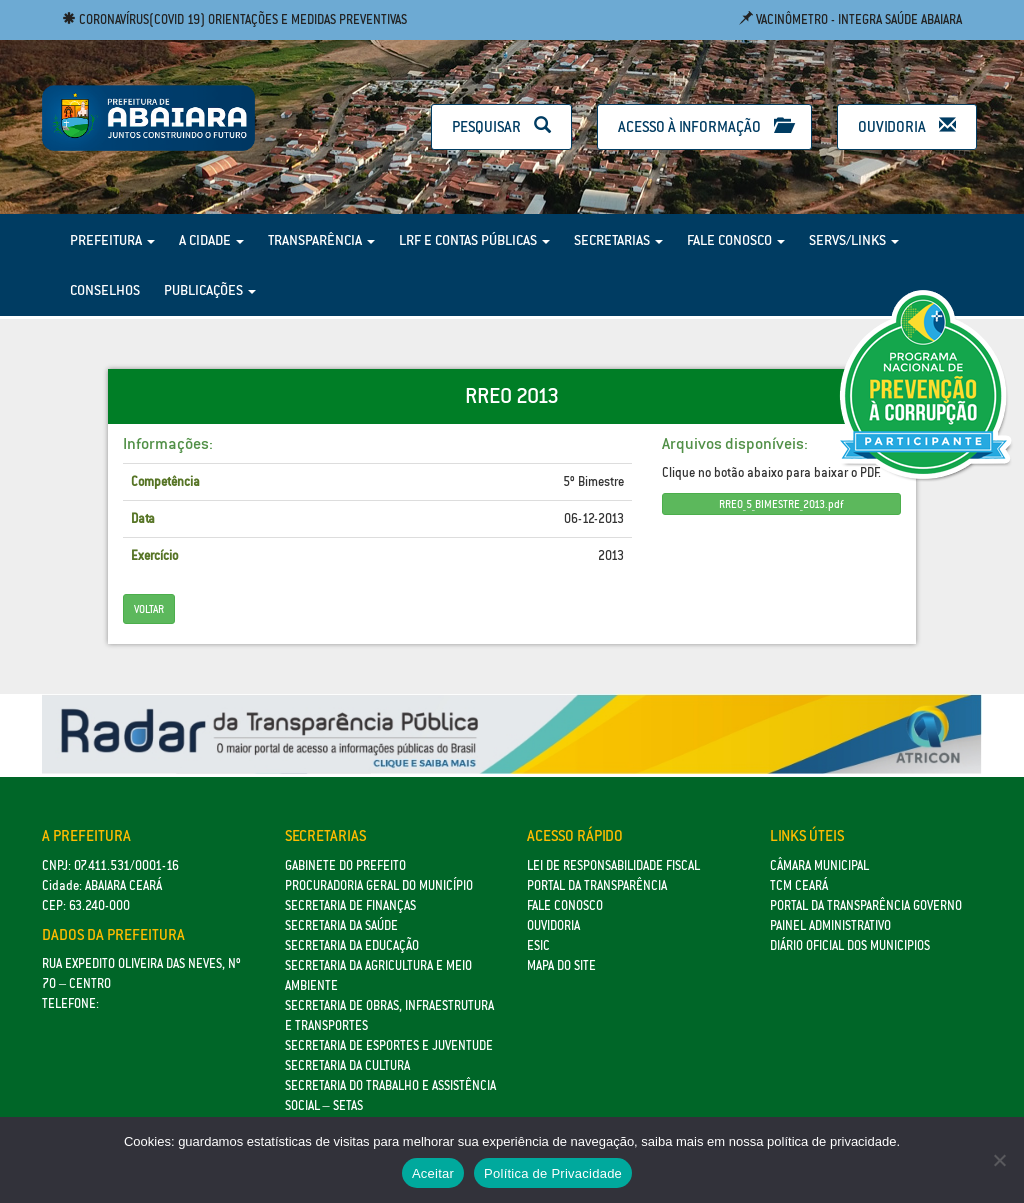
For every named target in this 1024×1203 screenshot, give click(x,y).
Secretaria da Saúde (341, 925)
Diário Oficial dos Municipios (850, 945)
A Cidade (211, 240)
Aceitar (433, 1173)
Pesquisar (501, 126)
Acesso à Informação (704, 126)
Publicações (210, 290)
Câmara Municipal (819, 865)
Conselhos (105, 290)
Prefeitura (112, 240)
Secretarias (618, 240)
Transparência (321, 240)
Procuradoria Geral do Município (379, 885)
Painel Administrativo (830, 925)
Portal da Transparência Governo (866, 905)
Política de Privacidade (553, 1173)
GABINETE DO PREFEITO (345, 865)
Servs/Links (854, 240)
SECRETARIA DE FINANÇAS (350, 905)
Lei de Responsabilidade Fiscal (613, 865)
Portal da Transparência (597, 885)
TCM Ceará (799, 885)
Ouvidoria (907, 126)
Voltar (149, 609)
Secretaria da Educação (352, 945)
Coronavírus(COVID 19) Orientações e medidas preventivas (234, 19)
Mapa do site (561, 965)
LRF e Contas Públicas (474, 240)
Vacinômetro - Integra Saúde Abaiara (850, 19)
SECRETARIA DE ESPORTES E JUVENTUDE (389, 1045)
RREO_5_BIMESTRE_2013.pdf (781, 504)
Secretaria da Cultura (347, 1065)
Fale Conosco (736, 240)
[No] (999, 1160)
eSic (538, 945)
